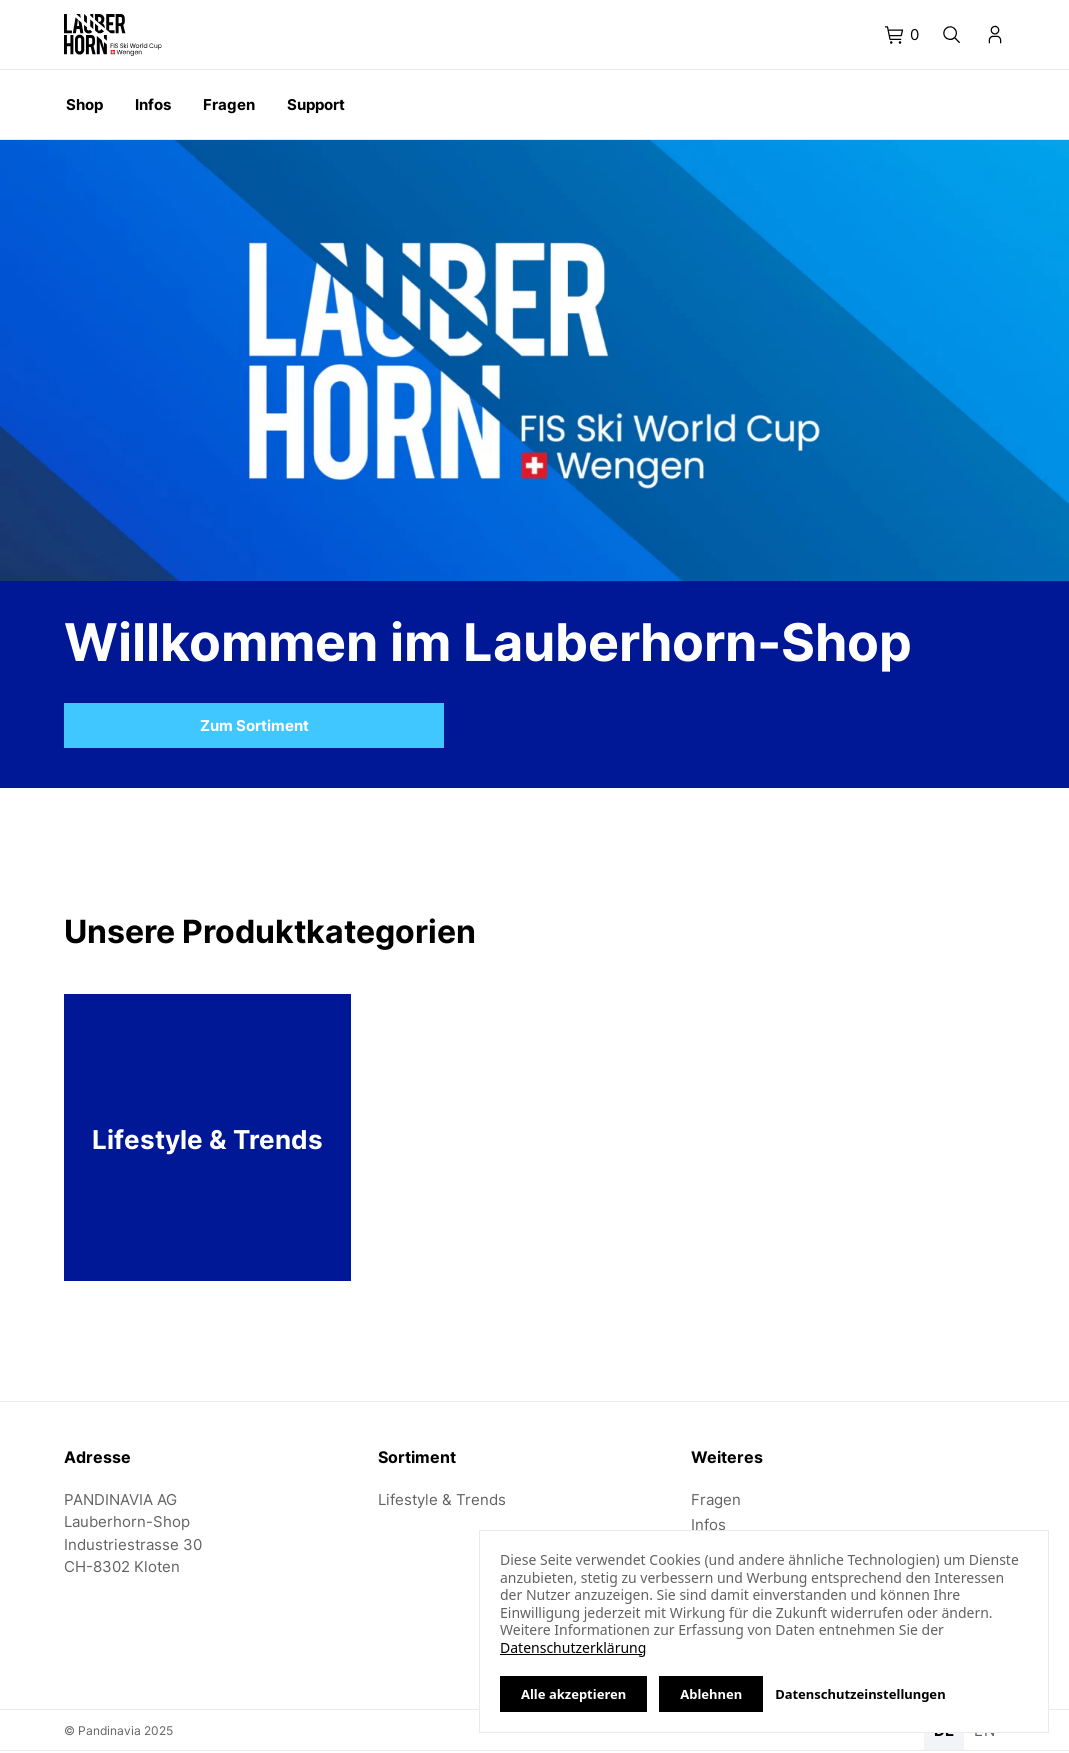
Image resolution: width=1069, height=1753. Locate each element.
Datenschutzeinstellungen (860, 1694)
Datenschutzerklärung (573, 1647)
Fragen (716, 1499)
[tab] (902, 35)
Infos (708, 1524)
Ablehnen (711, 1694)
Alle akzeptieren (573, 1694)
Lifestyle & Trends (442, 1499)
